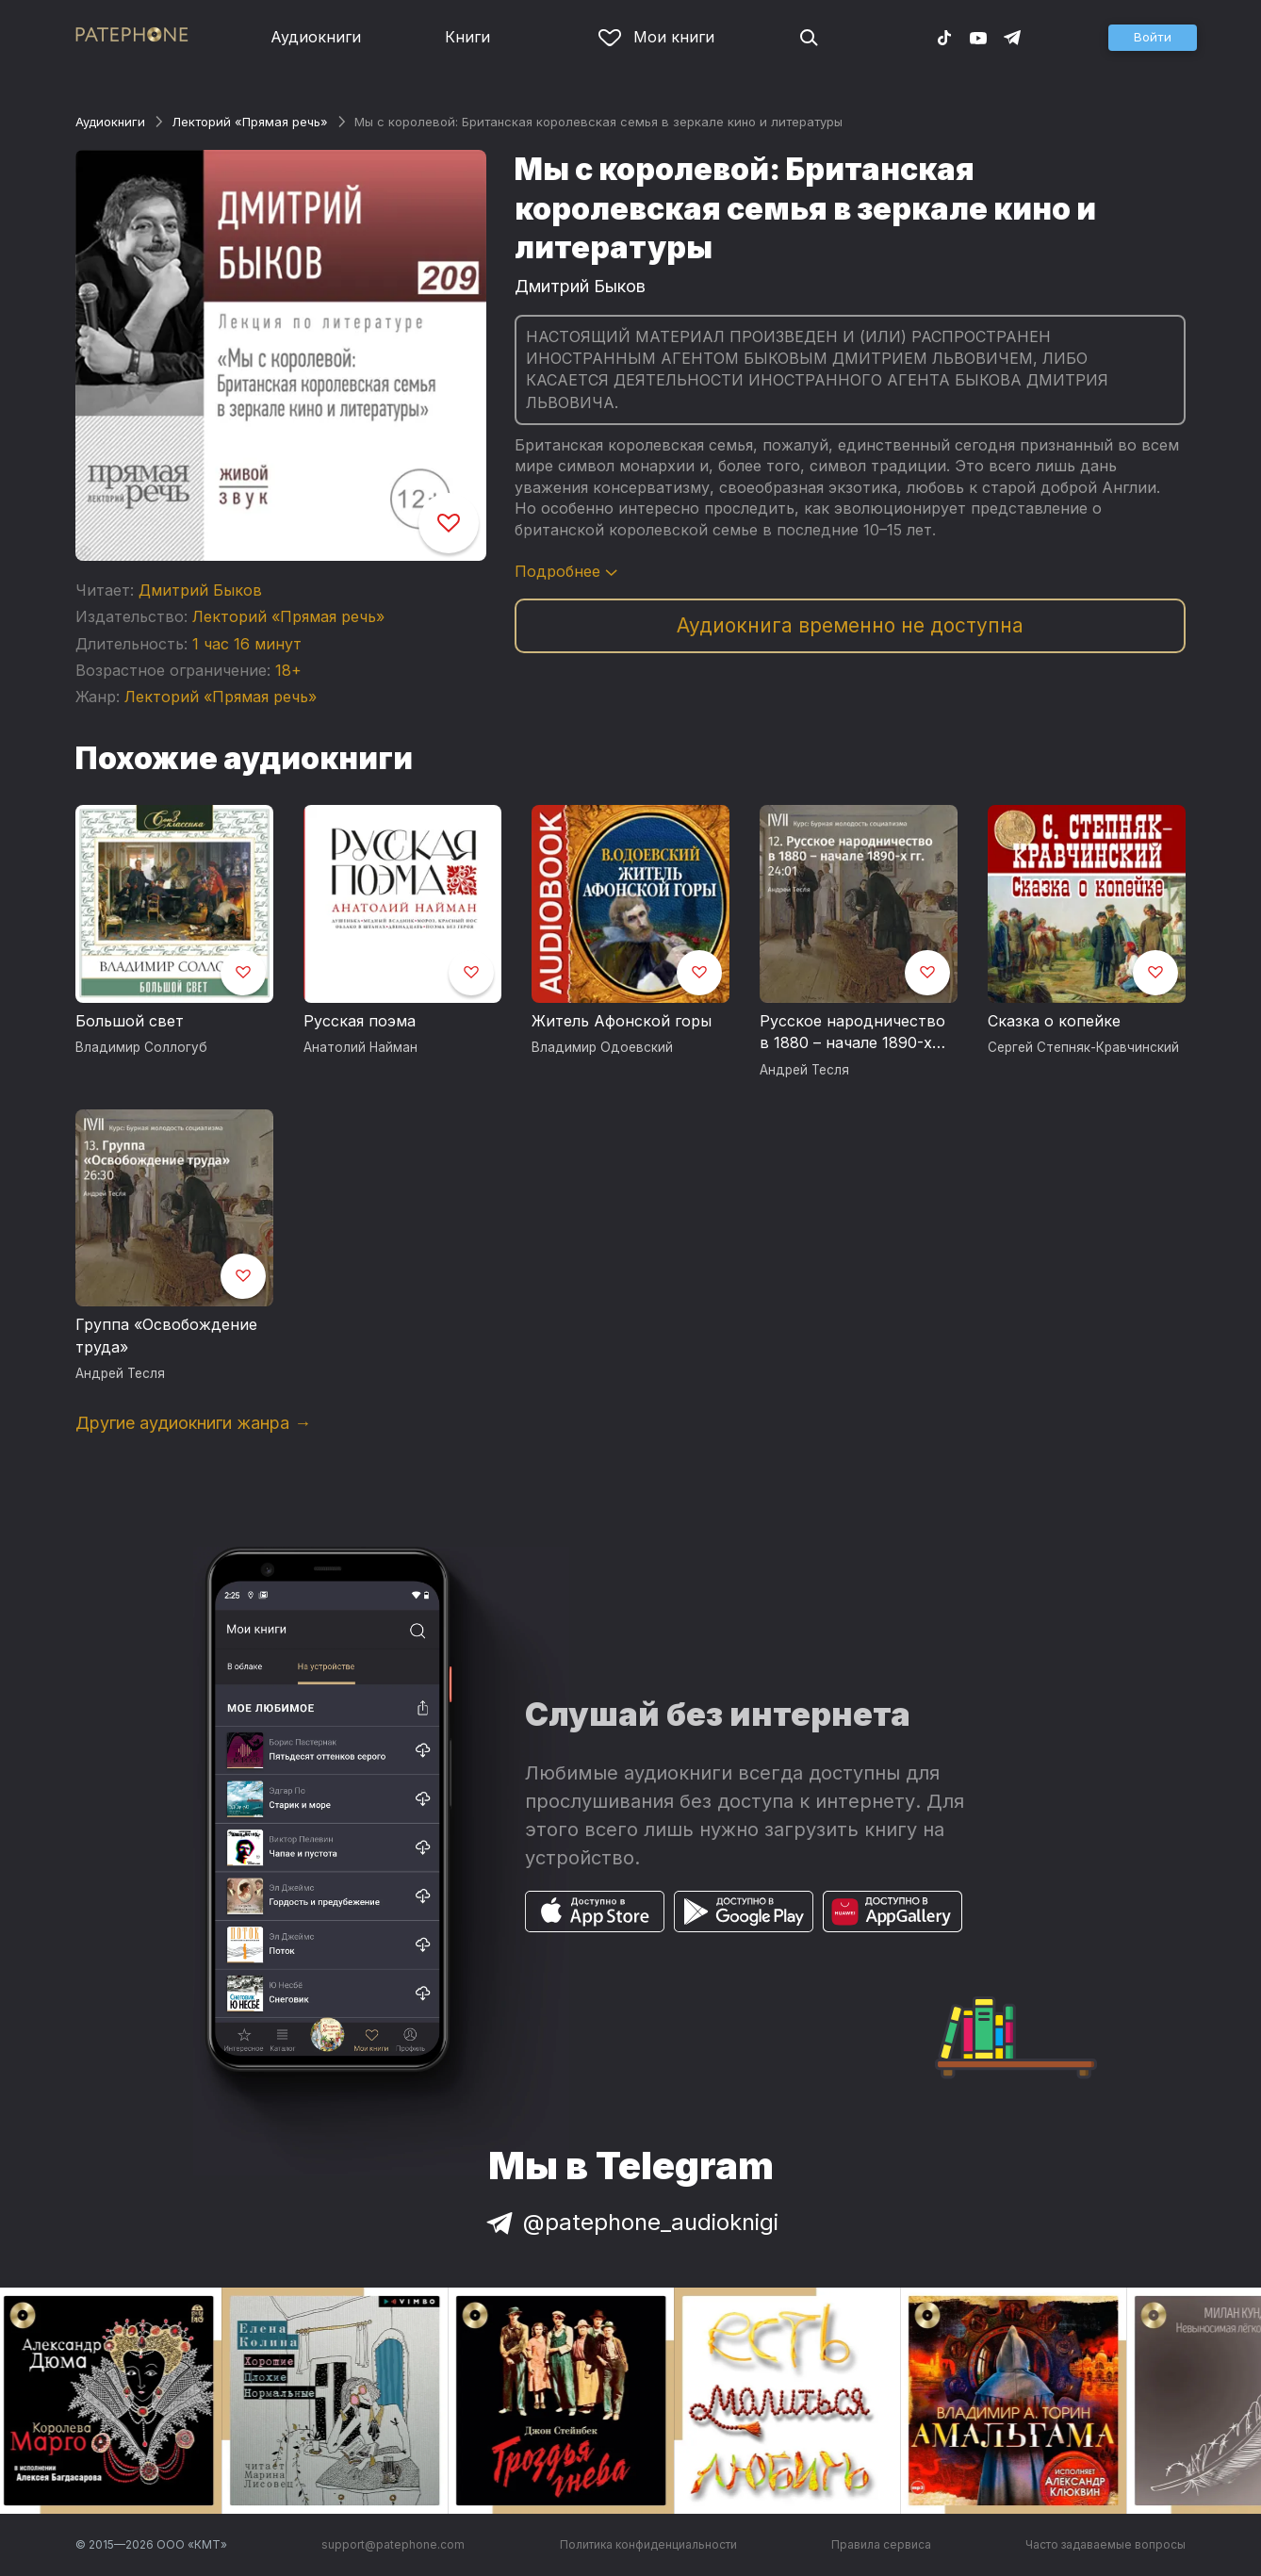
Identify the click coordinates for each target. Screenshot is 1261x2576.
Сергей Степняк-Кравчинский (1083, 1047)
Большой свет (129, 1020)
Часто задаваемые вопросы (1105, 2544)
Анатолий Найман (360, 1047)
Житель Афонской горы (622, 1020)
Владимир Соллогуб (141, 1047)
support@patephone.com (393, 2544)
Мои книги (656, 36)
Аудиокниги (315, 36)
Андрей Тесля (804, 1069)
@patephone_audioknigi (630, 2222)
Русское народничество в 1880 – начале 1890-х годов (852, 1033)
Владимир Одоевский (602, 1047)
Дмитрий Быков (200, 590)
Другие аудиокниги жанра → (193, 1423)
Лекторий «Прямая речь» (250, 121)
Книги (467, 36)
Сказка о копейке (1054, 1020)
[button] (1152, 38)
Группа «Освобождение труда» (166, 1335)
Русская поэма (359, 1020)
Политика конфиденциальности (648, 2544)
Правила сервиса (881, 2544)
